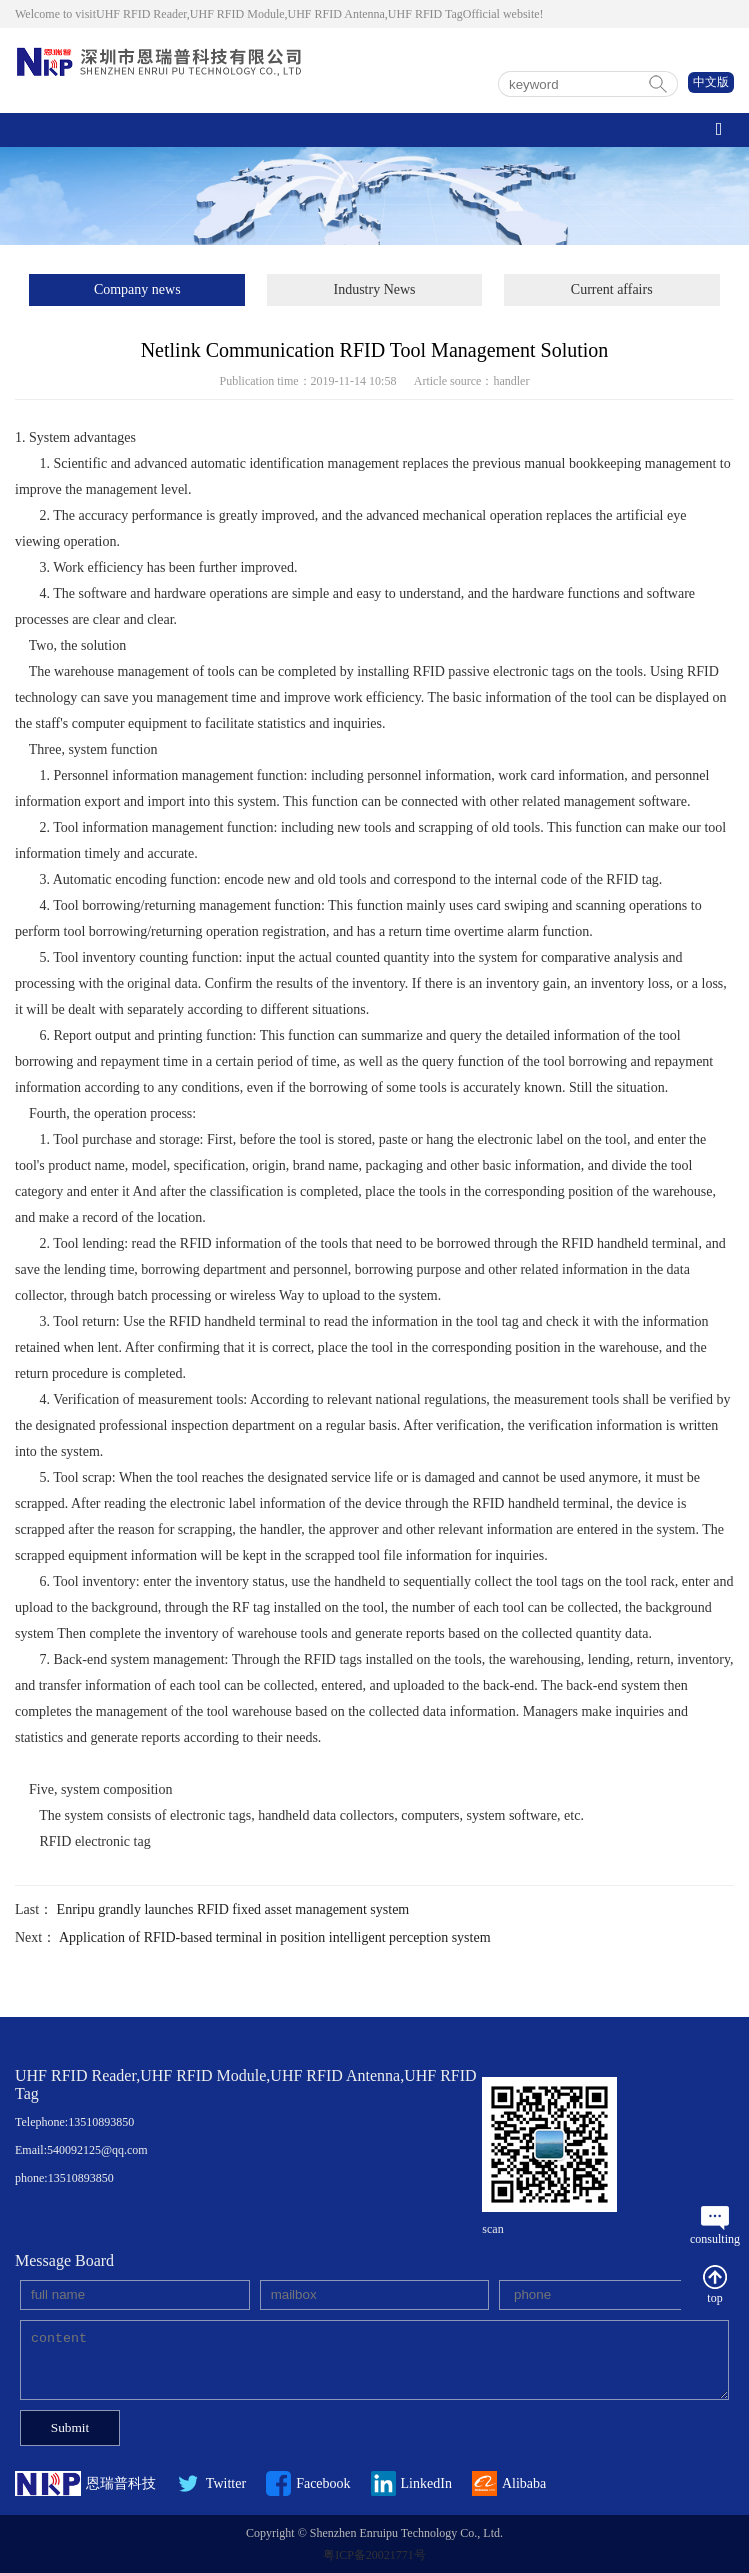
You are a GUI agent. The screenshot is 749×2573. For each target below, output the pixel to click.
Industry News (374, 289)
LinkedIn (411, 2483)
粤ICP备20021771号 (374, 2555)
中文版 (711, 82)
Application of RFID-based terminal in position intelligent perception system (275, 1937)
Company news (137, 289)
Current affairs (612, 289)
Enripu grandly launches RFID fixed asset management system (233, 1909)
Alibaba (509, 2483)
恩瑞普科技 (85, 2483)
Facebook (308, 2483)
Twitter (211, 2483)
